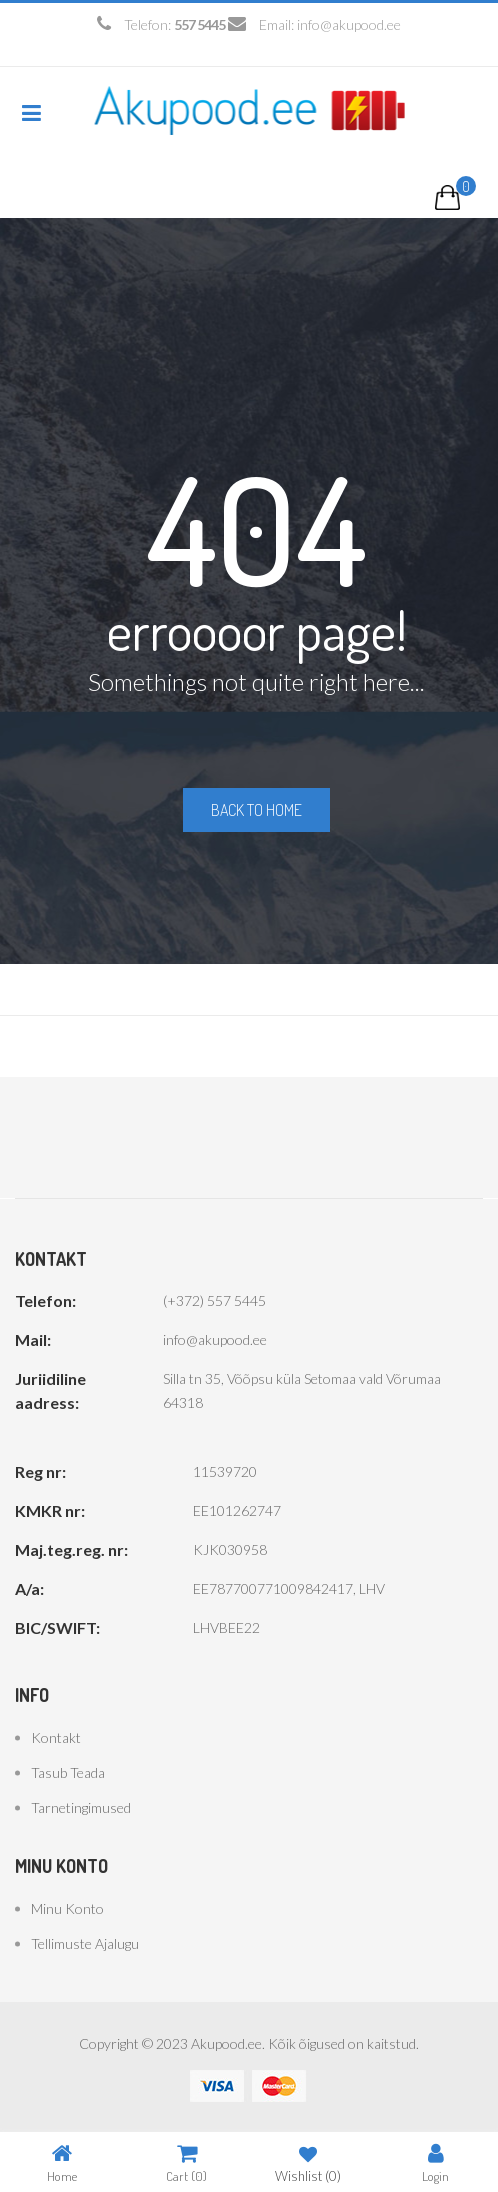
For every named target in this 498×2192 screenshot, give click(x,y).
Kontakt (56, 1737)
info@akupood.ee (349, 24)
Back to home (256, 810)
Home (62, 2162)
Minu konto (67, 1908)
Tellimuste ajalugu (85, 1943)
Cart (186, 2162)
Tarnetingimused (81, 1807)
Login (435, 2162)
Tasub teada (68, 1772)
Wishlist (308, 2162)
